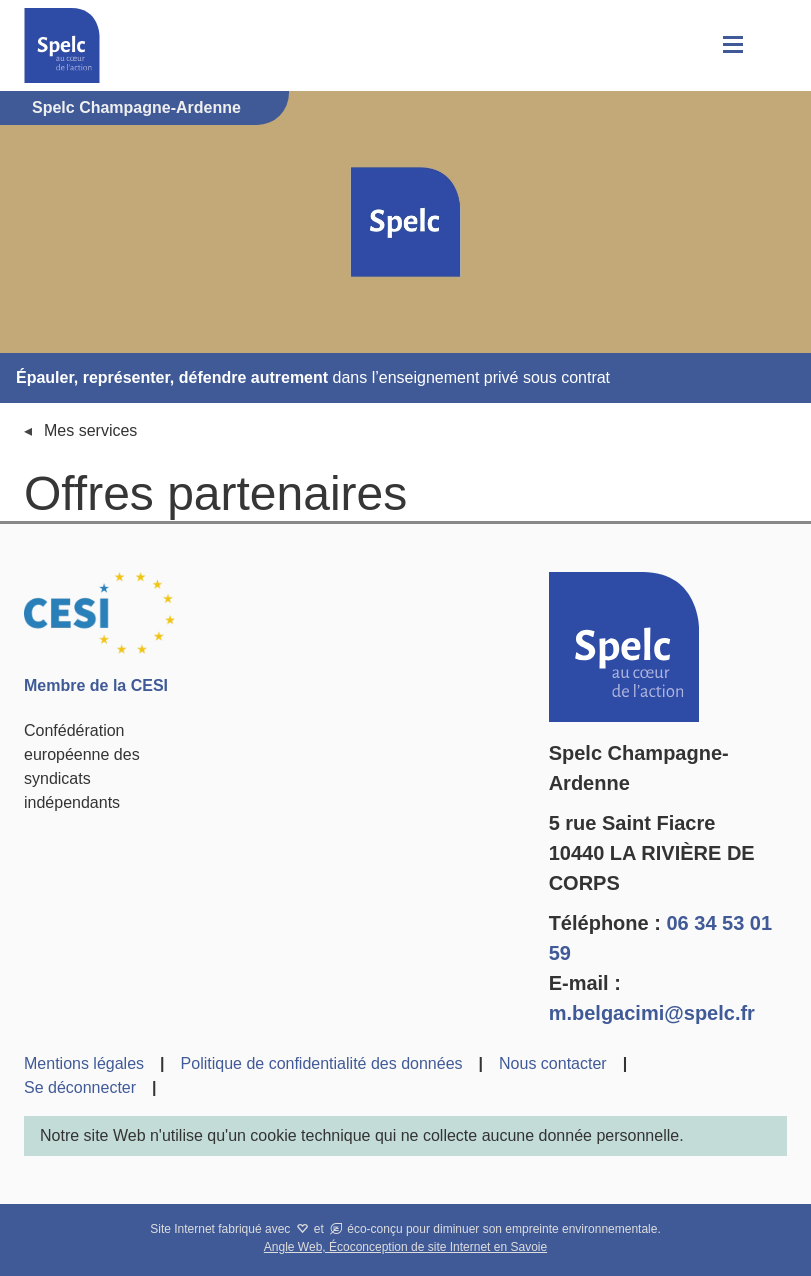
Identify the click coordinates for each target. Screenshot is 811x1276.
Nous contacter (553, 1063)
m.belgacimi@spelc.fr (652, 1013)
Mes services (90, 430)
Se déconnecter (80, 1087)
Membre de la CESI (96, 685)
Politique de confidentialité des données (322, 1063)
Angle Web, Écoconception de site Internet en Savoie (405, 1247)
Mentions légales (84, 1063)
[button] (731, 45)
